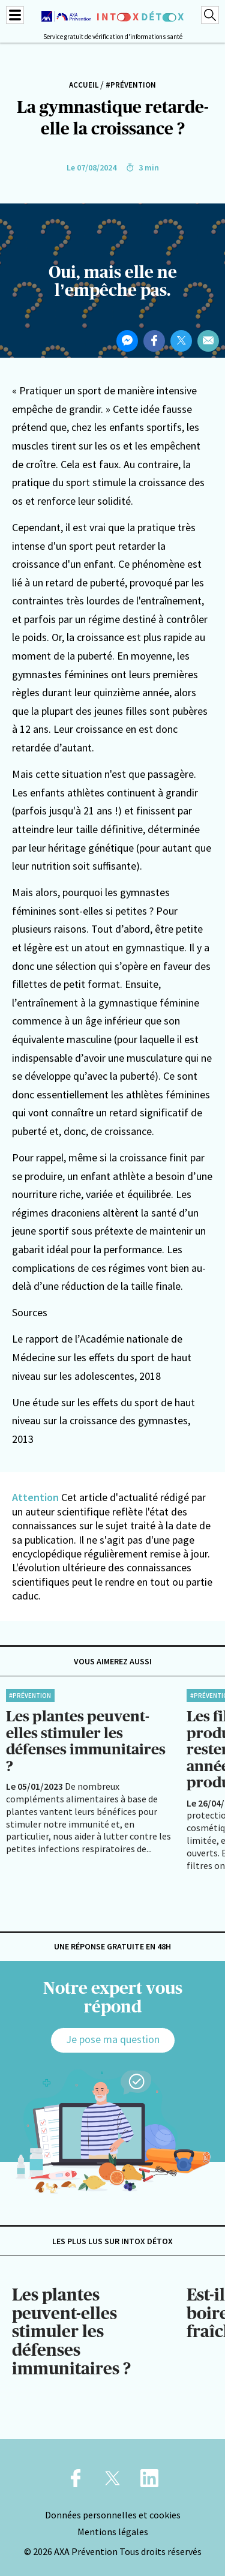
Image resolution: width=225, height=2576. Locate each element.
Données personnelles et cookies (113, 2515)
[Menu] (15, 15)
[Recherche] (210, 15)
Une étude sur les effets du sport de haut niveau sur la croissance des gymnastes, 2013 (103, 1420)
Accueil (83, 85)
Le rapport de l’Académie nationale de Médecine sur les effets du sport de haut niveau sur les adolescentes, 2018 (101, 1357)
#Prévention (131, 85)
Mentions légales (112, 2532)
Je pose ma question (113, 2039)
